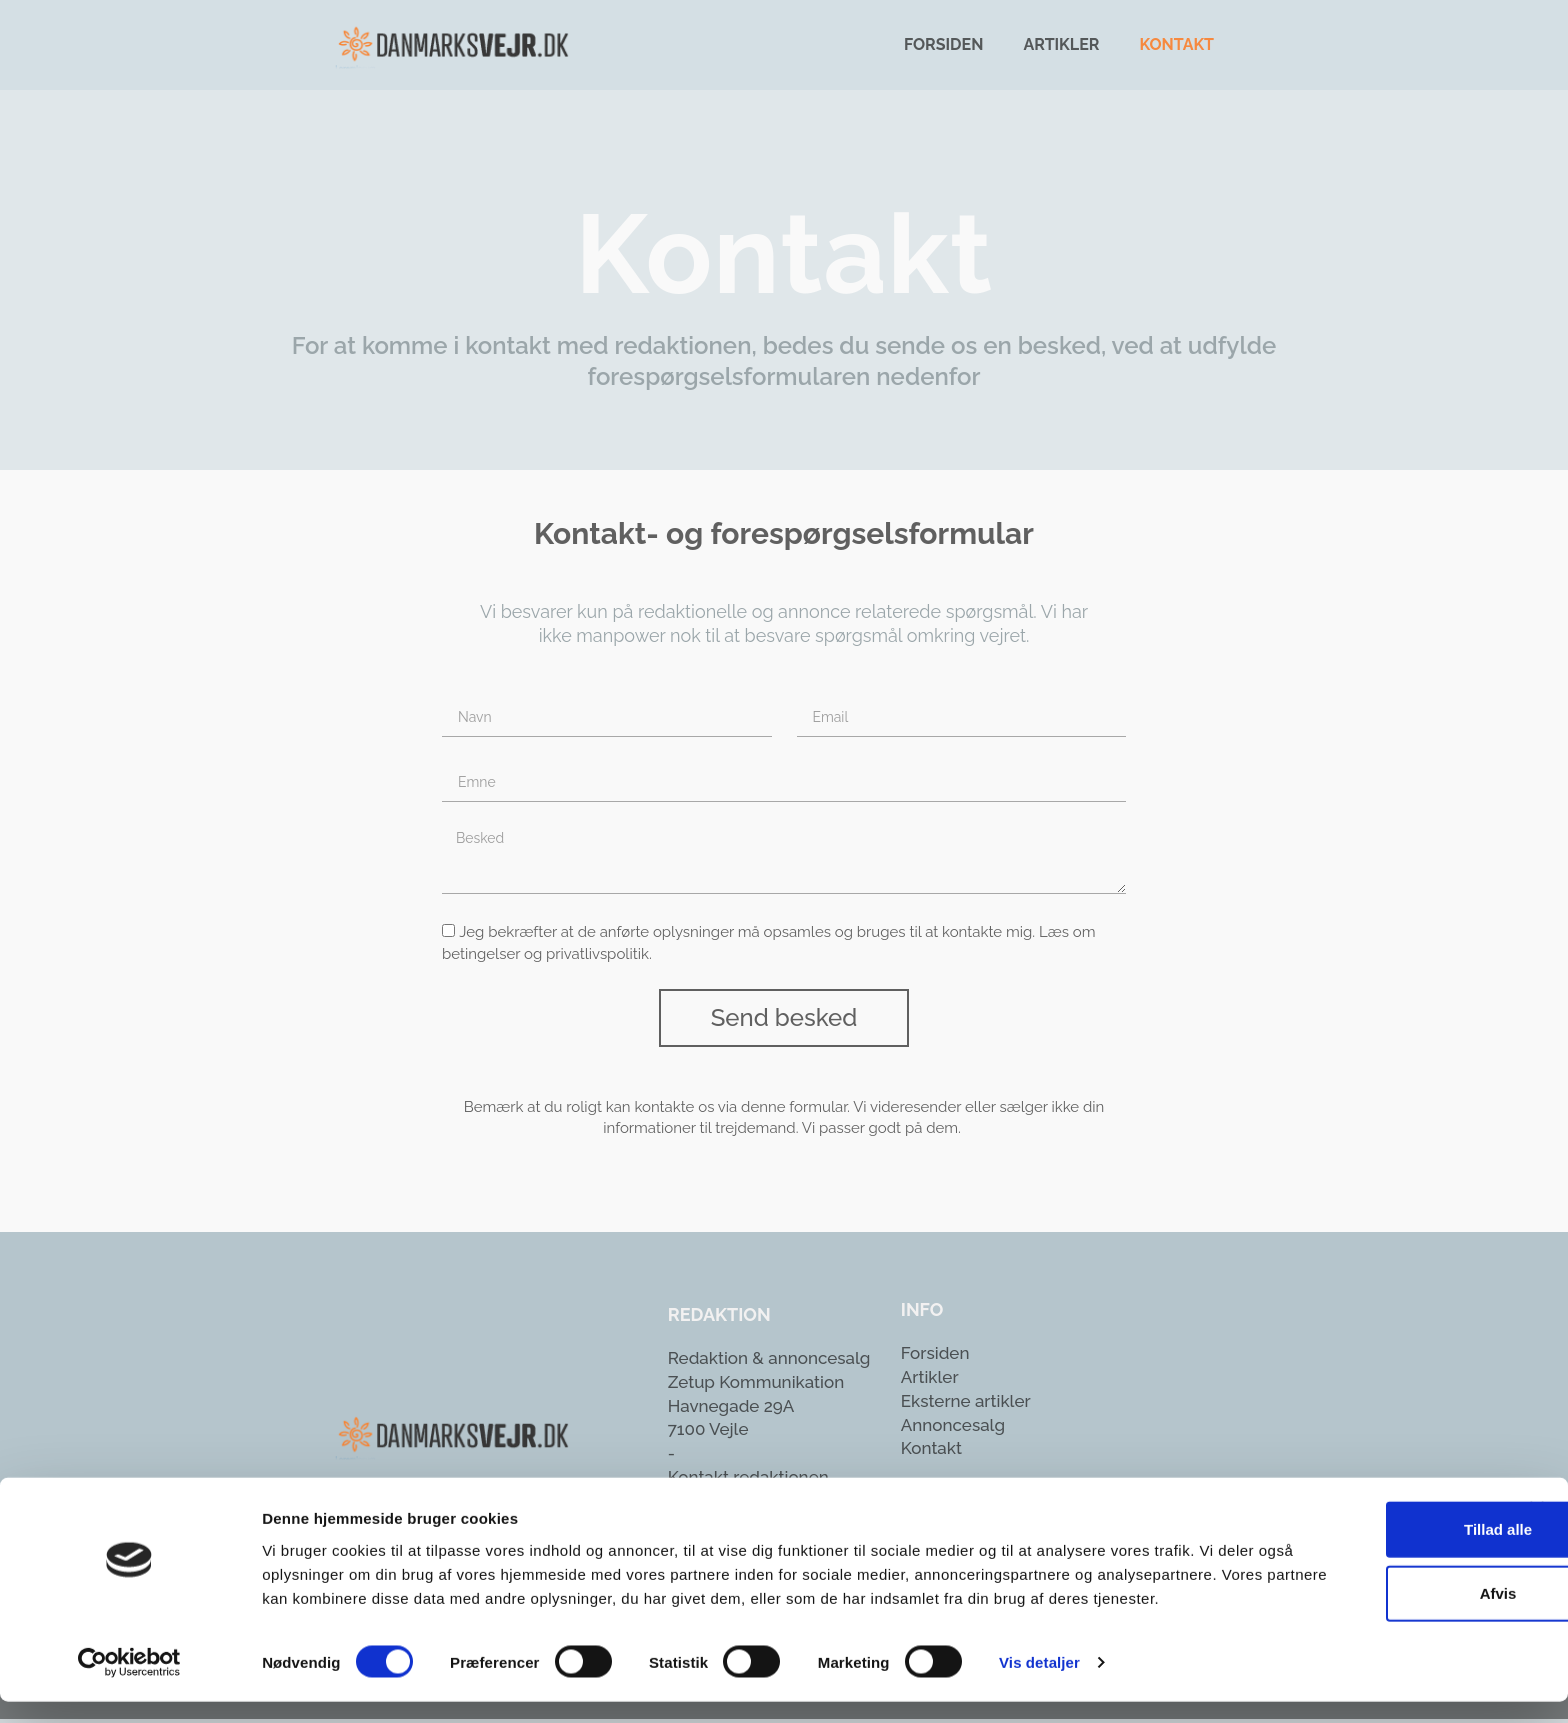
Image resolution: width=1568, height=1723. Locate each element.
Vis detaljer (1039, 1683)
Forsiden (943, 44)
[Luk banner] (1537, 1505)
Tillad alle (1350, 1525)
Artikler (1061, 44)
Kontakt (1176, 44)
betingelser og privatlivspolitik (545, 958)
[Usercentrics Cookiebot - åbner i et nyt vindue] (129, 1684)
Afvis (1350, 1589)
